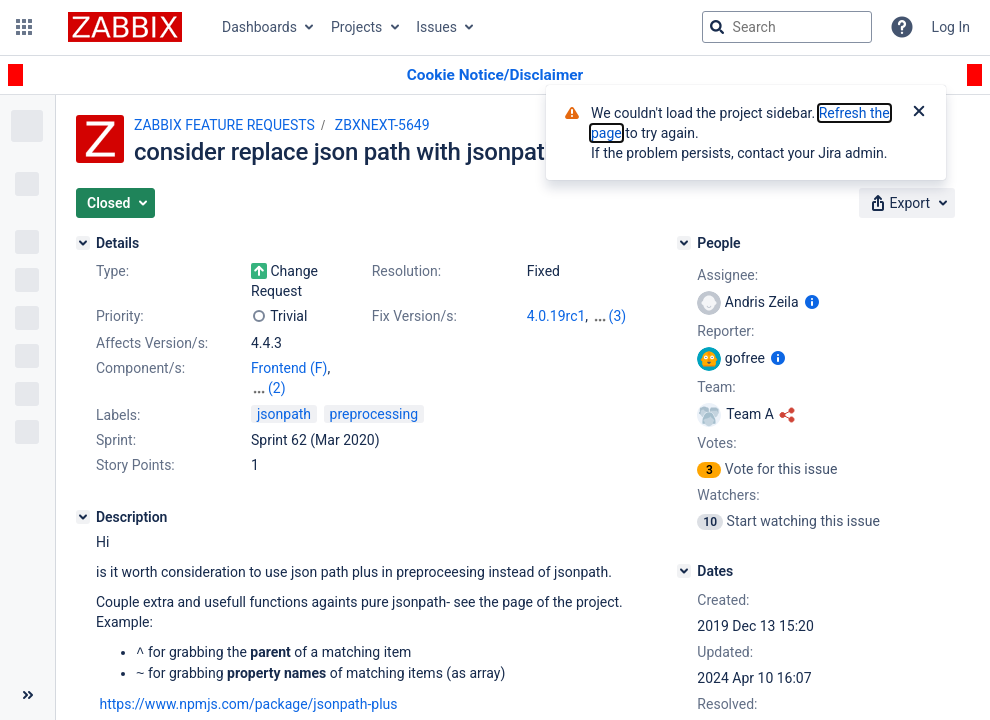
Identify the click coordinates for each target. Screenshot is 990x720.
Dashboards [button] (259, 27)
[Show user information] (812, 302)
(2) (277, 388)
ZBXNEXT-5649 (382, 125)
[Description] (83, 517)
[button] (24, 27)
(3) (618, 316)
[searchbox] (787, 27)
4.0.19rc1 (556, 316)
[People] (684, 243)
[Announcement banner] (495, 75)
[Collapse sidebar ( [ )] (27, 695)
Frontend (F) (289, 368)
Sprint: (116, 440)
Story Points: (135, 465)
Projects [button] (356, 27)
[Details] (83, 243)
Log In (951, 27)
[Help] (902, 27)
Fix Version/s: (414, 316)
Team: (716, 387)
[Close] (919, 113)
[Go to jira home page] (125, 27)
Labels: (118, 415)
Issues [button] (436, 27)
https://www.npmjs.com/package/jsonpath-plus (248, 702)
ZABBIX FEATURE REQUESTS (224, 125)
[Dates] (684, 571)
